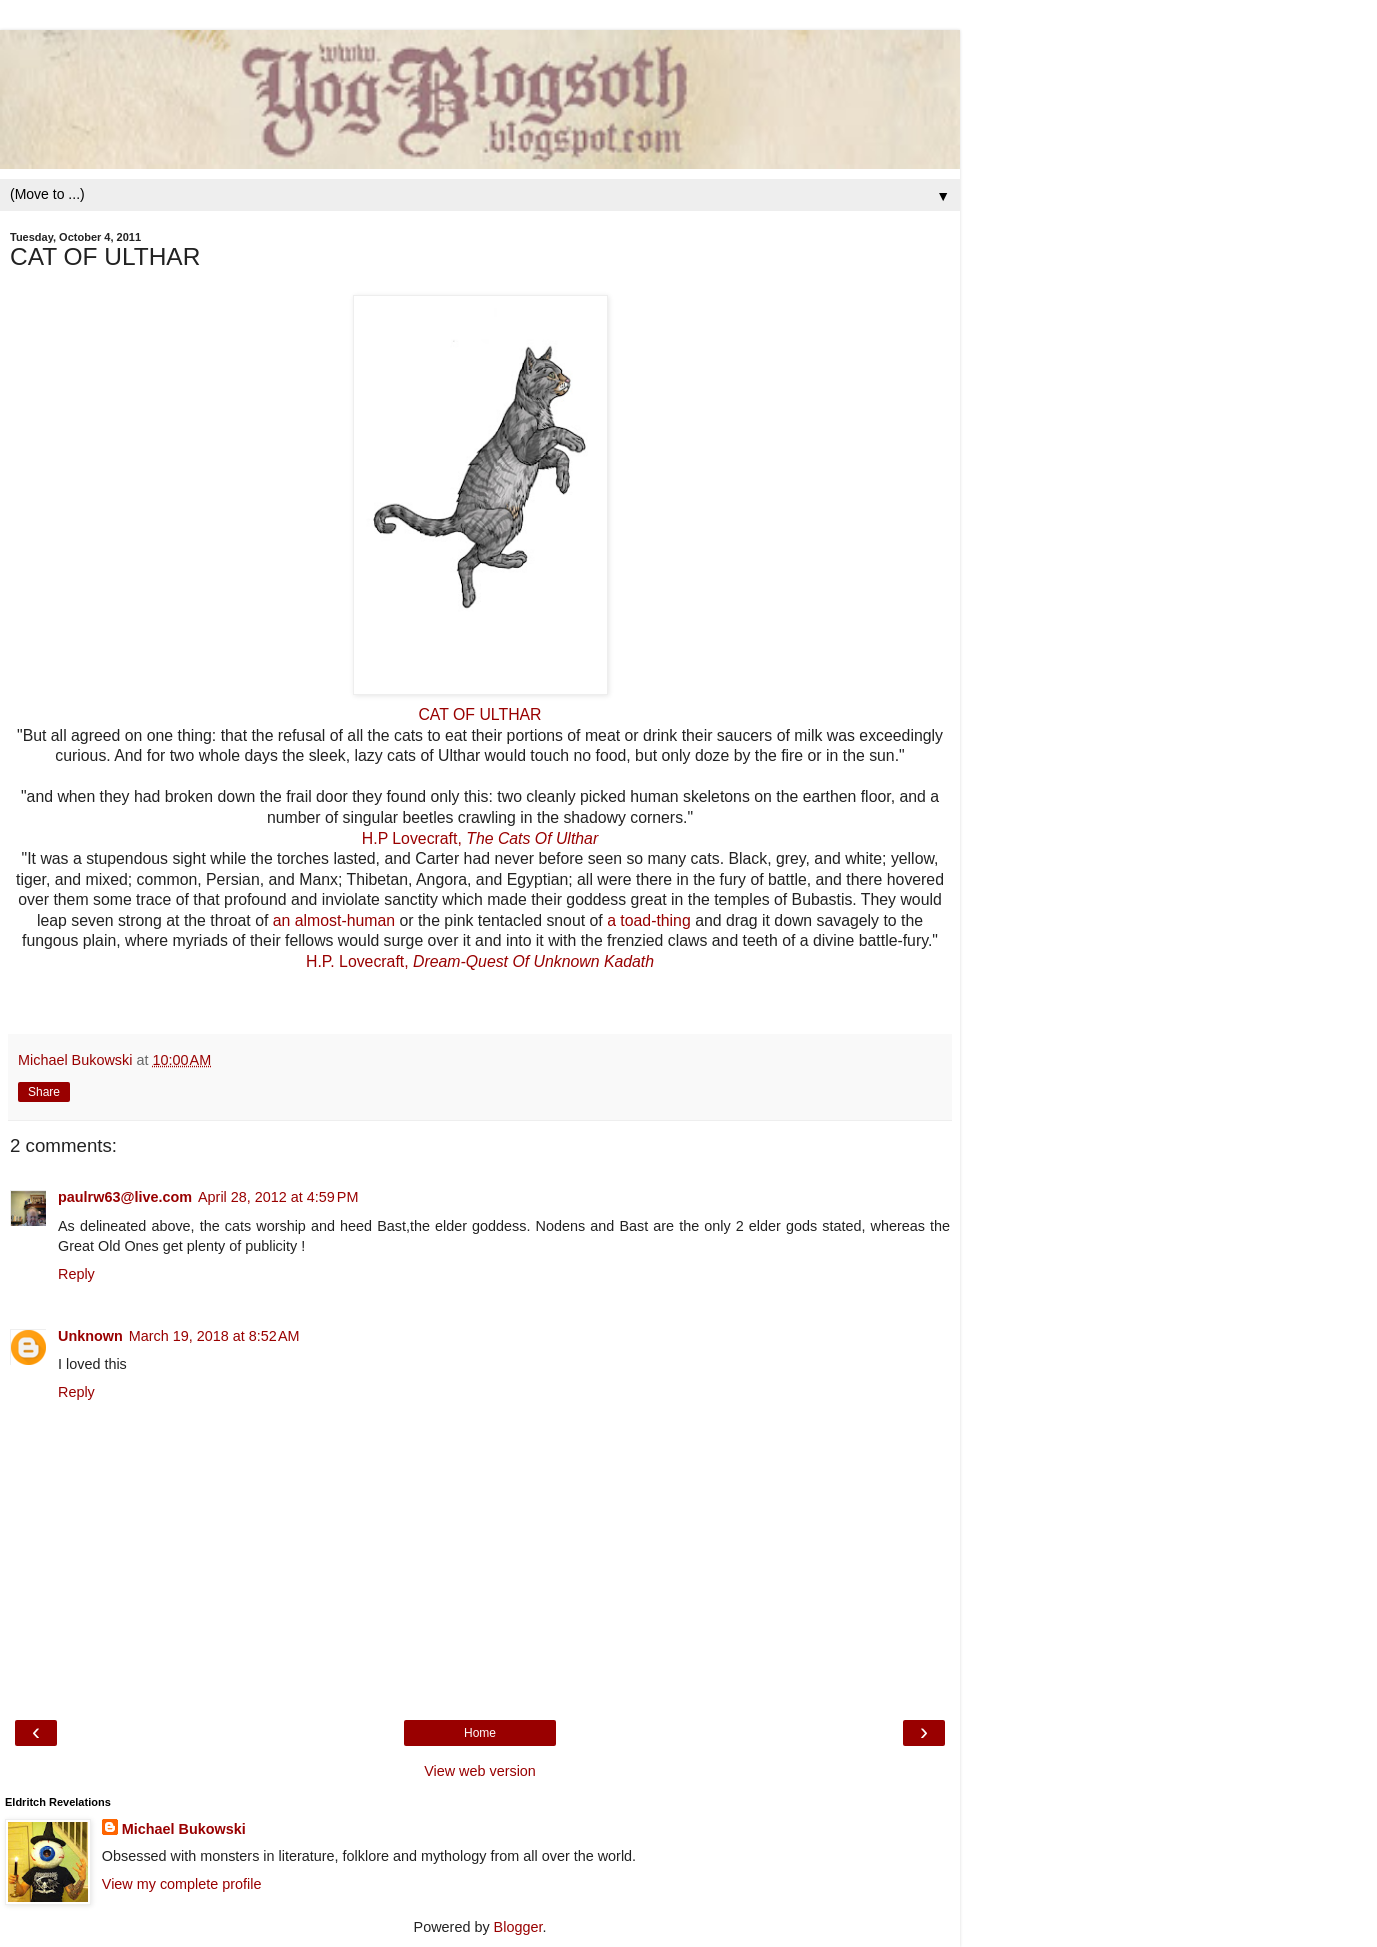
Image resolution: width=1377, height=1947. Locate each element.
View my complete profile (182, 1884)
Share (44, 1092)
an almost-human (334, 920)
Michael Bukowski (184, 1829)
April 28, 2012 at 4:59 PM (278, 1197)
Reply (76, 1274)
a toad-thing (649, 920)
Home (480, 1733)
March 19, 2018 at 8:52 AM (214, 1336)
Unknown (90, 1336)
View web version (480, 1771)
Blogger (518, 1927)
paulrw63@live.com (125, 1197)
